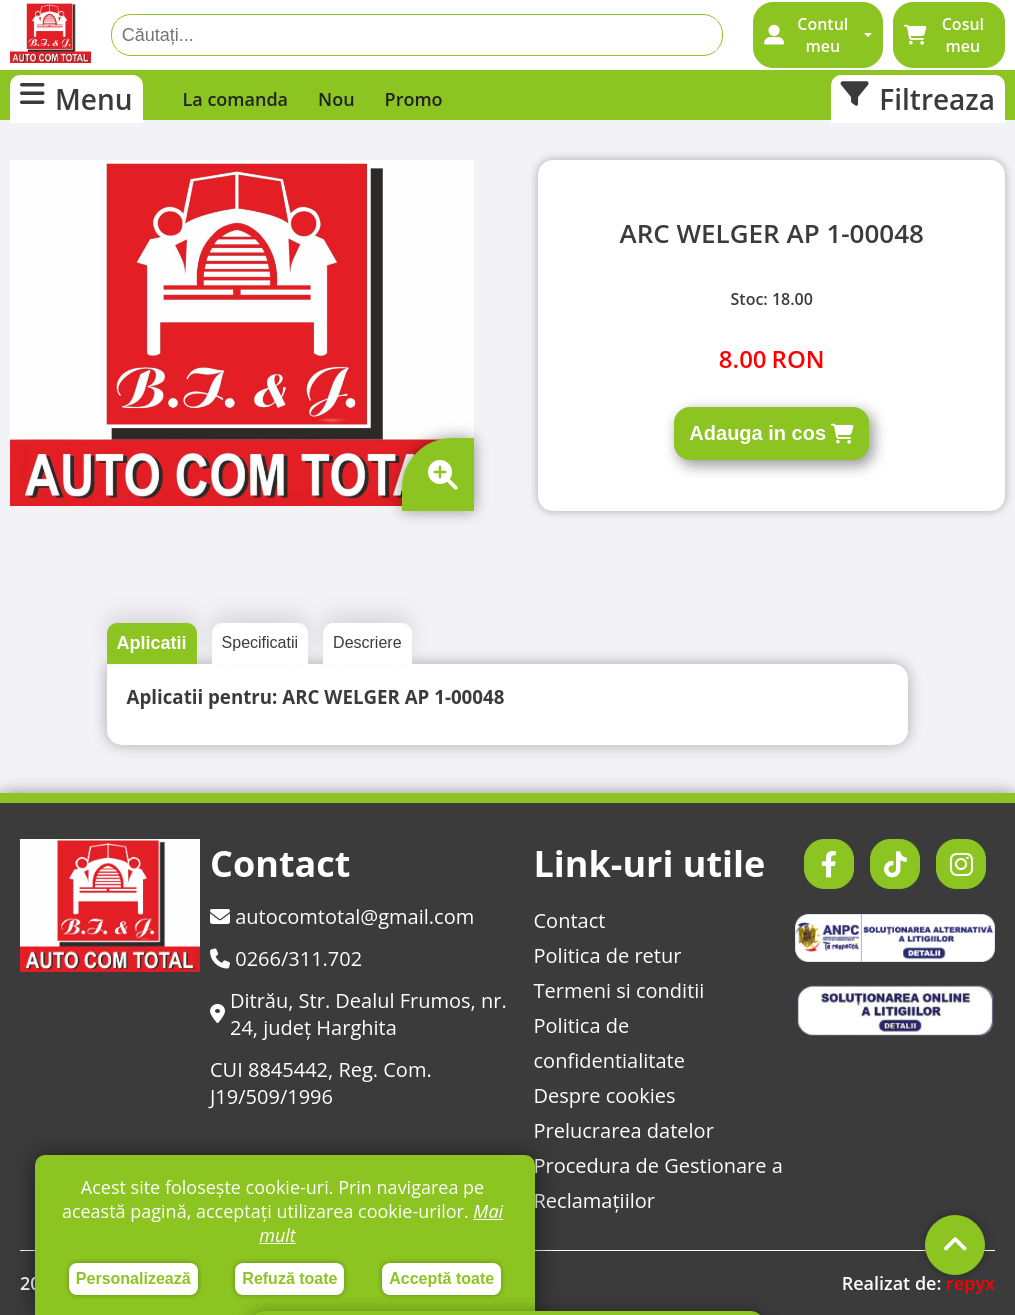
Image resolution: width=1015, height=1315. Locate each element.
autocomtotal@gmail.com (342, 916)
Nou (336, 99)
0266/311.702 (286, 958)
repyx (970, 1283)
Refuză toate (289, 1278)
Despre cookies (605, 1095)
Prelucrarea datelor (624, 1130)
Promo (414, 99)
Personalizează (133, 1278)
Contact (570, 920)
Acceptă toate (441, 1278)
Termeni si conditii (619, 990)
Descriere (367, 642)
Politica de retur (608, 955)
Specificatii (260, 642)
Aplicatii (152, 643)
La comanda (236, 99)
